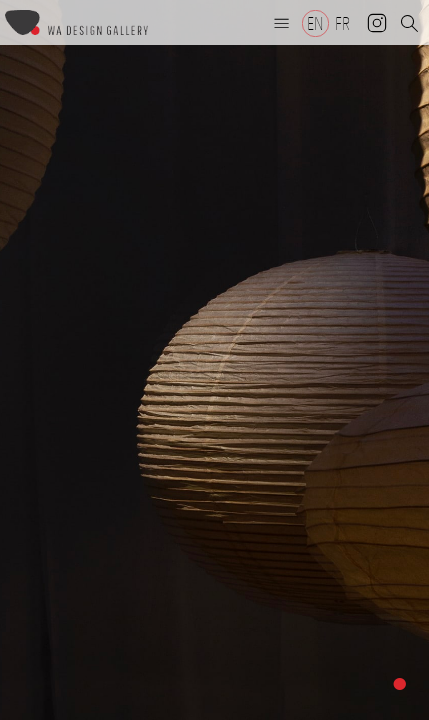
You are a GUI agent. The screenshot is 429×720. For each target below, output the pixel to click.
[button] (282, 23)
